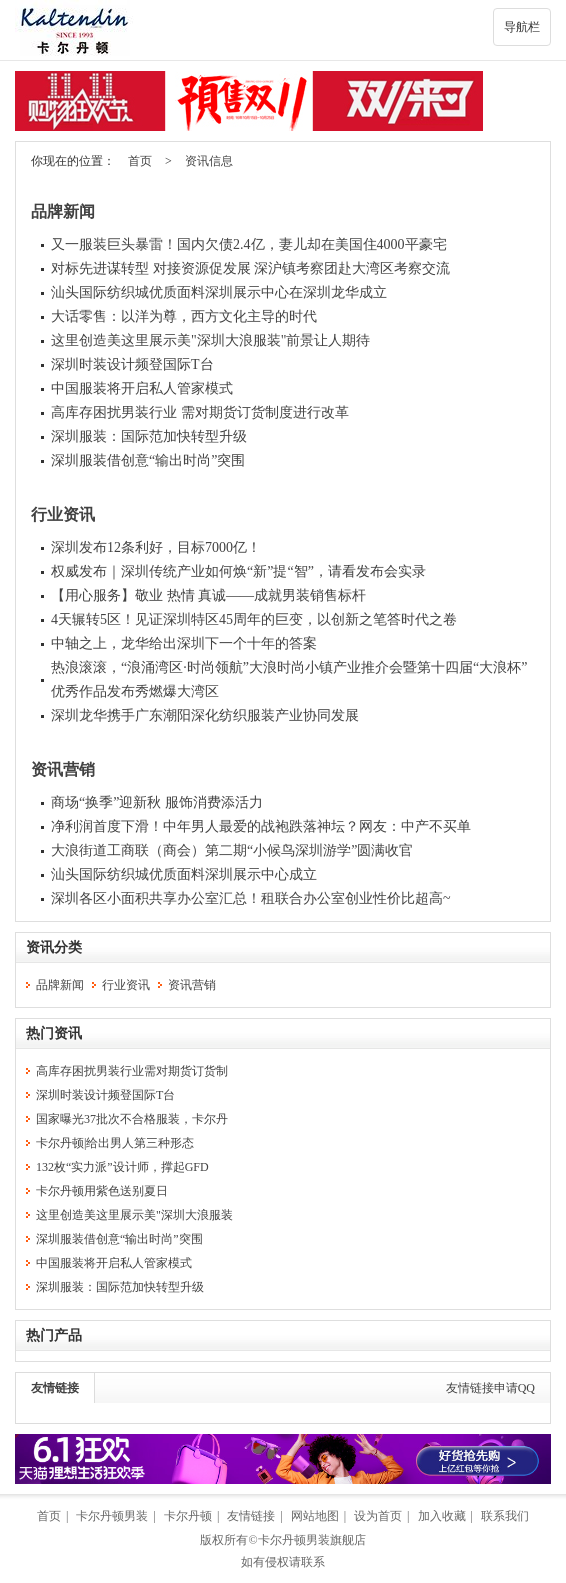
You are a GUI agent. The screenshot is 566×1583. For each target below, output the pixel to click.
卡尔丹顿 (188, 1516)
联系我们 (505, 1516)
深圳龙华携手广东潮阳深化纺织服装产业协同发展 (205, 715)
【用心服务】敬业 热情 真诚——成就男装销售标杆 (208, 595)
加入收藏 (442, 1516)
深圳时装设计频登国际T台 (132, 364)
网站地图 (315, 1516)
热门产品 (54, 1335)
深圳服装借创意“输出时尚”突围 (148, 460)
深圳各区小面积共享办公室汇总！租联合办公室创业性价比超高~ (251, 898)
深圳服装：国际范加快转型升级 (149, 436)
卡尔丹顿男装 (112, 1516)
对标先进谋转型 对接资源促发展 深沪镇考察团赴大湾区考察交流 (250, 268)
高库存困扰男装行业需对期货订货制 (132, 1071)
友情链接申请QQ (490, 1388)
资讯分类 (54, 947)
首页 (140, 161)
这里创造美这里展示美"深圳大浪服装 (134, 1215)
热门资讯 (54, 1033)
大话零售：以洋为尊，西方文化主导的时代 (184, 316)
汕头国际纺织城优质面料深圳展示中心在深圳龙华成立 (219, 292)
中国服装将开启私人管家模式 (142, 388)
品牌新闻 (63, 211)
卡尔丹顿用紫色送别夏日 (102, 1191)
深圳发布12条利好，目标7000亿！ (156, 547)
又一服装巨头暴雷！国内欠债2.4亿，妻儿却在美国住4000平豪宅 (249, 244)
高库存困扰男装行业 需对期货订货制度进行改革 (200, 412)
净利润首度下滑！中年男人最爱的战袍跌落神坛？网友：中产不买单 (261, 826)
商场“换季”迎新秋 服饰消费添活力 (157, 802)
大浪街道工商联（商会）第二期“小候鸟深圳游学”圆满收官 (232, 850)
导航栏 (522, 27)
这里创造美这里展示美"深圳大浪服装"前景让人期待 (210, 340)
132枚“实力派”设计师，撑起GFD (122, 1167)
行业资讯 (63, 514)
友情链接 (55, 1388)
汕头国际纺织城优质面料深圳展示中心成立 (184, 874)
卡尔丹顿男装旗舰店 (312, 1540)
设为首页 (378, 1516)
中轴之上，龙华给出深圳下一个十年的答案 (184, 643)
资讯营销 (63, 769)
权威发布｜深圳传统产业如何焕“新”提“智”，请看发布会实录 (238, 571)
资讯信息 (209, 161)
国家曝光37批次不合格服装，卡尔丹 (132, 1119)
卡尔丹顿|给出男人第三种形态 (115, 1143)
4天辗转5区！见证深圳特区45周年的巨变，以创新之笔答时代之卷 (254, 619)
